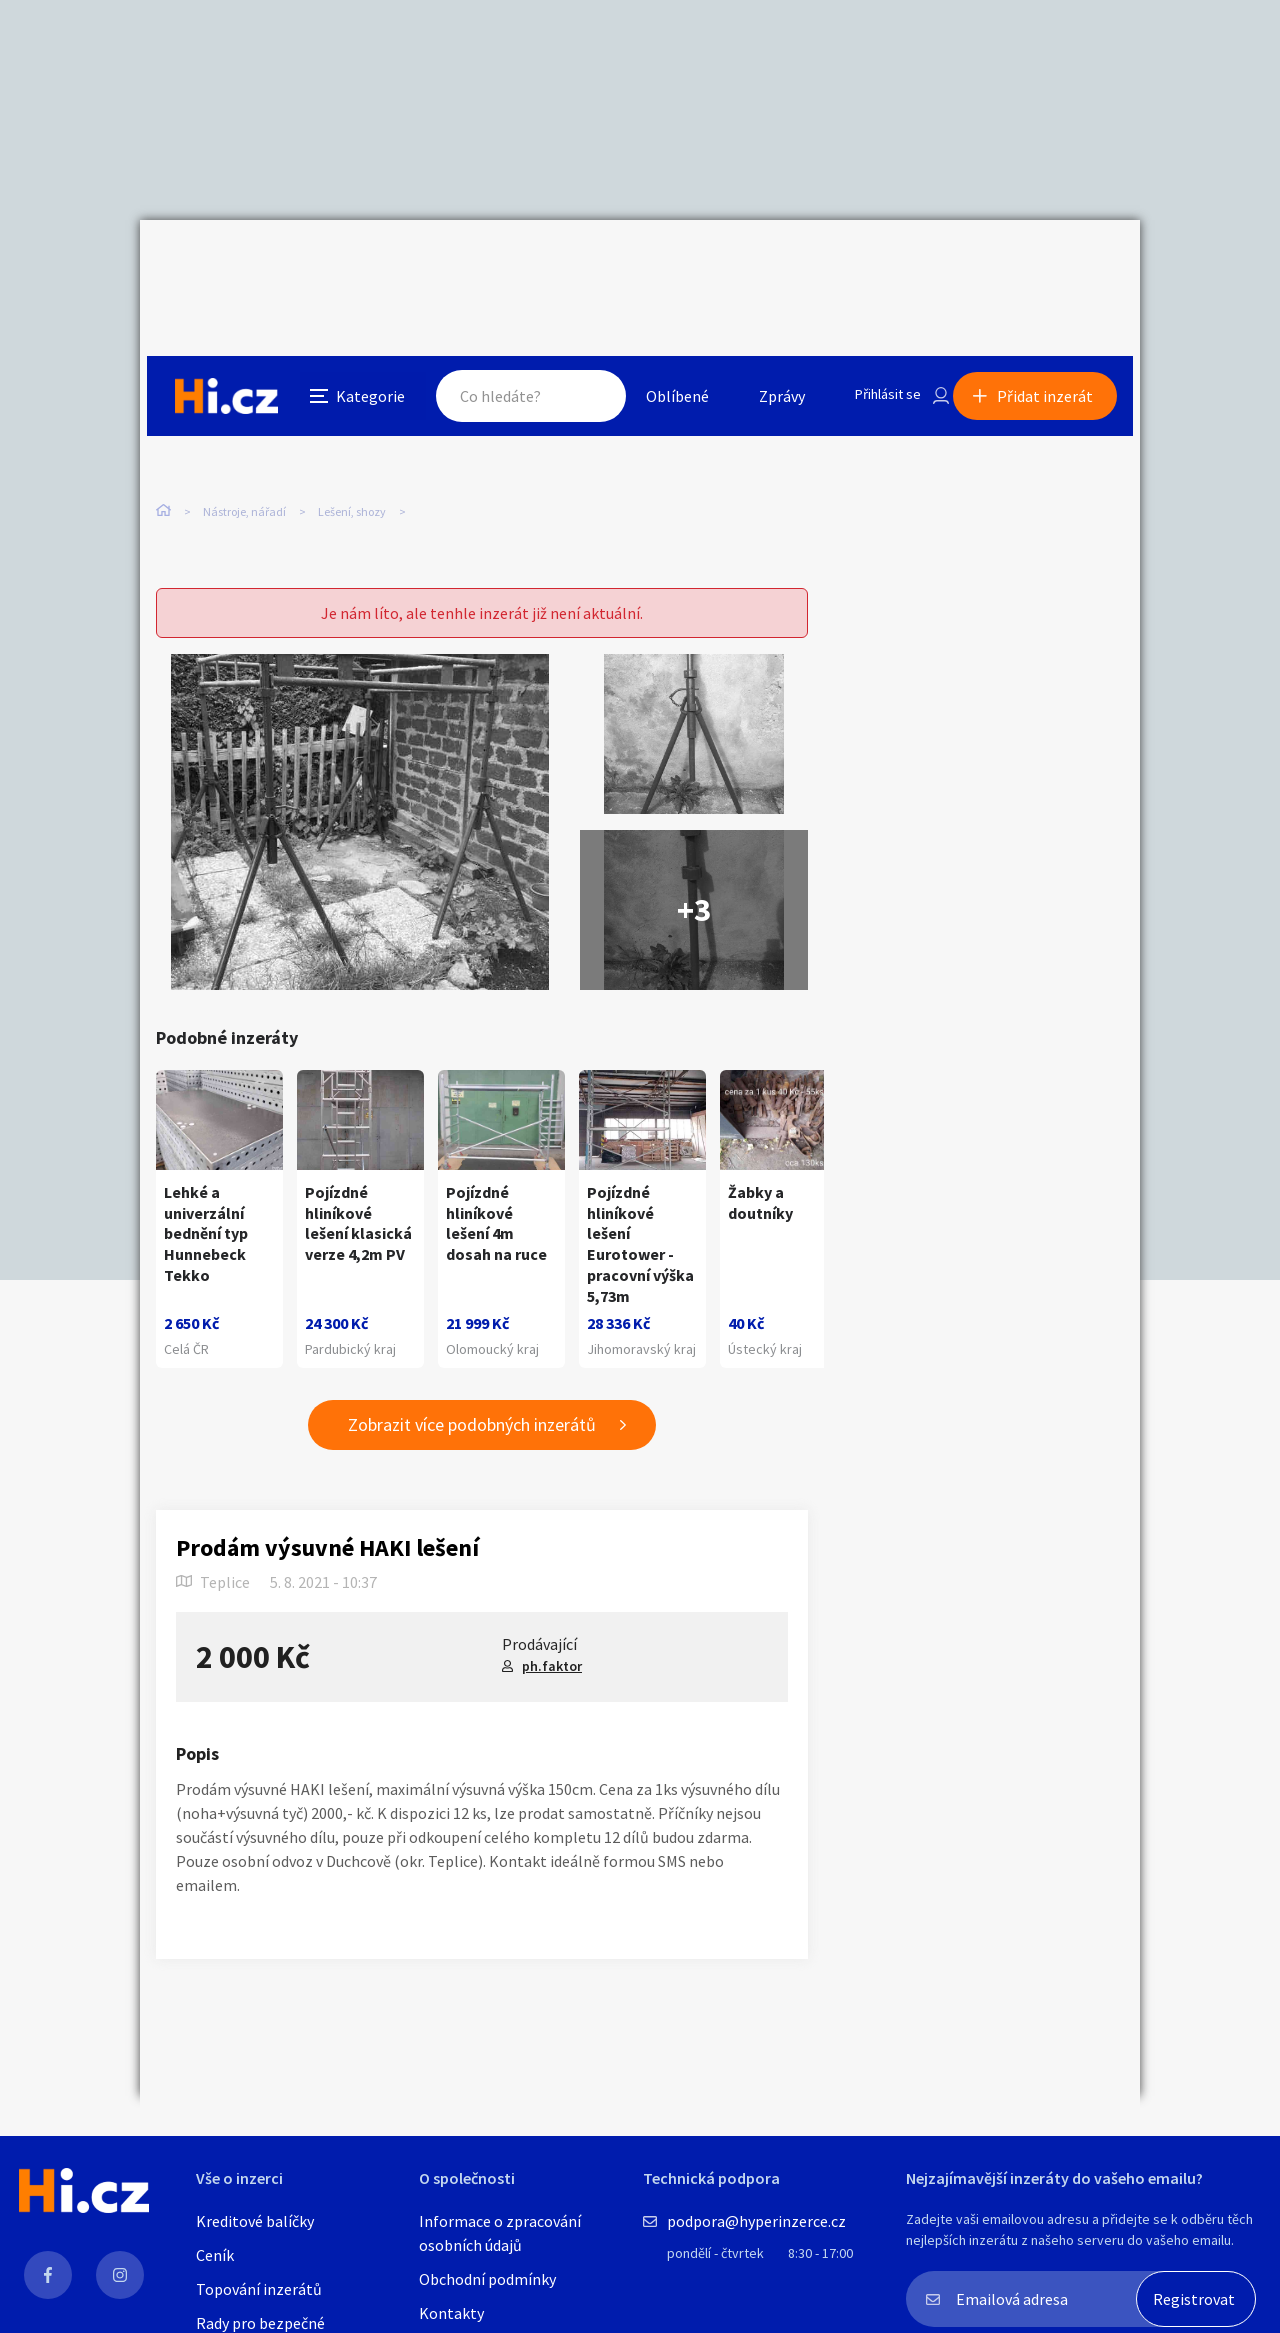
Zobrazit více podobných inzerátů (472, 1389)
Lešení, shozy (352, 419)
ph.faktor (552, 1630)
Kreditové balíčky (255, 2221)
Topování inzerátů (259, 2289)
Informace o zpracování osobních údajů (500, 2233)
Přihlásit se (871, 264)
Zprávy (759, 264)
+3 (694, 854)
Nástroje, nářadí (244, 419)
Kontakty (451, 2313)
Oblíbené (654, 264)
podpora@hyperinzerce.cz (756, 2221)
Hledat (568, 264)
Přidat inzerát (1052, 264)
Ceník (215, 2255)
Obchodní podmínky (487, 2279)
